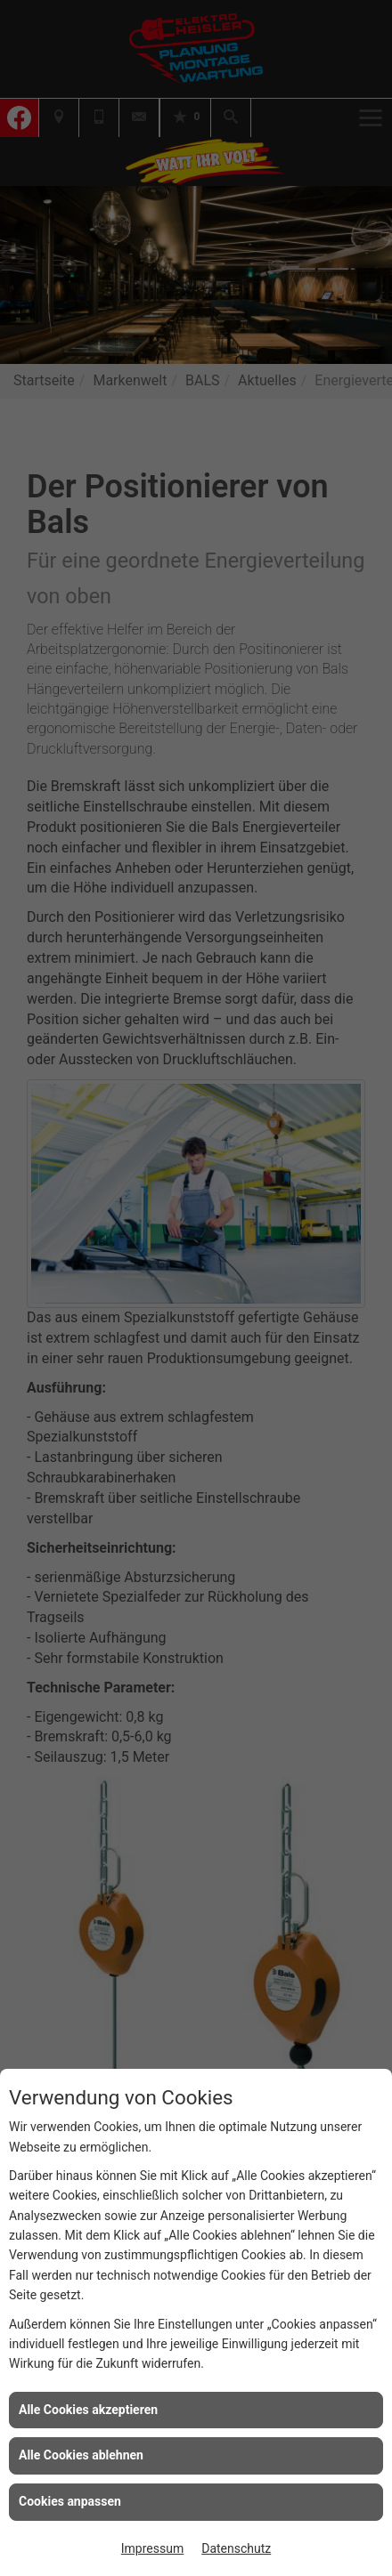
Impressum (152, 2548)
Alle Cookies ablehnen (81, 2455)
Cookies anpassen (70, 2501)
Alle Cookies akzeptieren (88, 2409)
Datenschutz (236, 2548)
